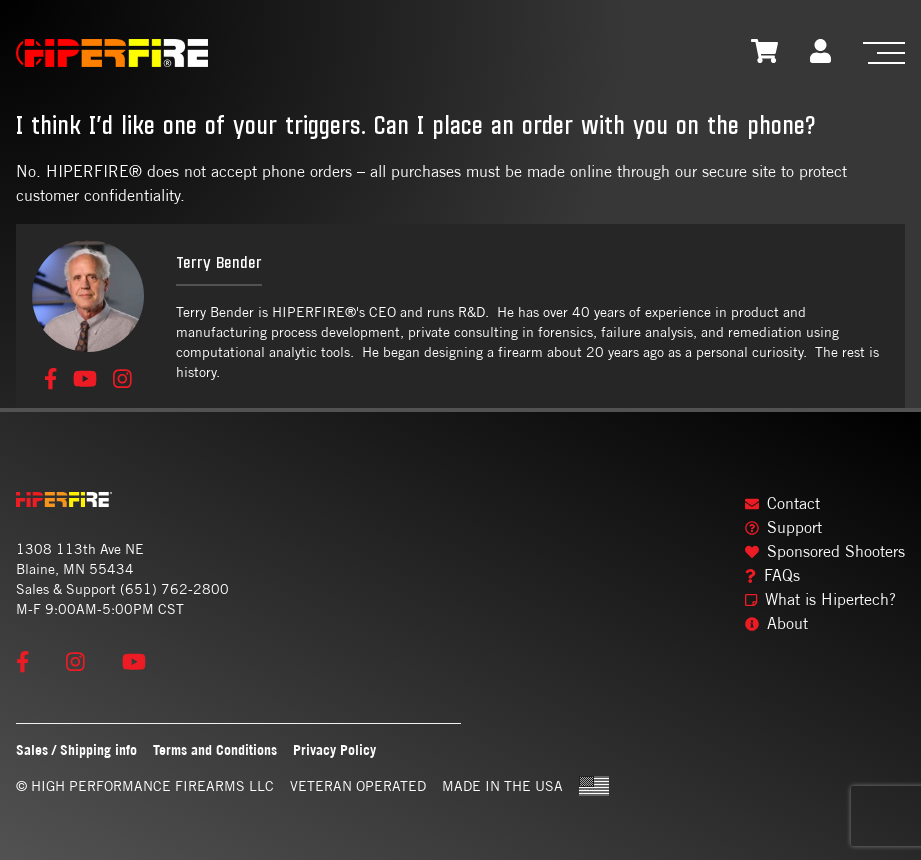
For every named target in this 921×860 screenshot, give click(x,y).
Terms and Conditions (215, 749)
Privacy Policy (334, 749)
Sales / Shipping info (76, 749)
